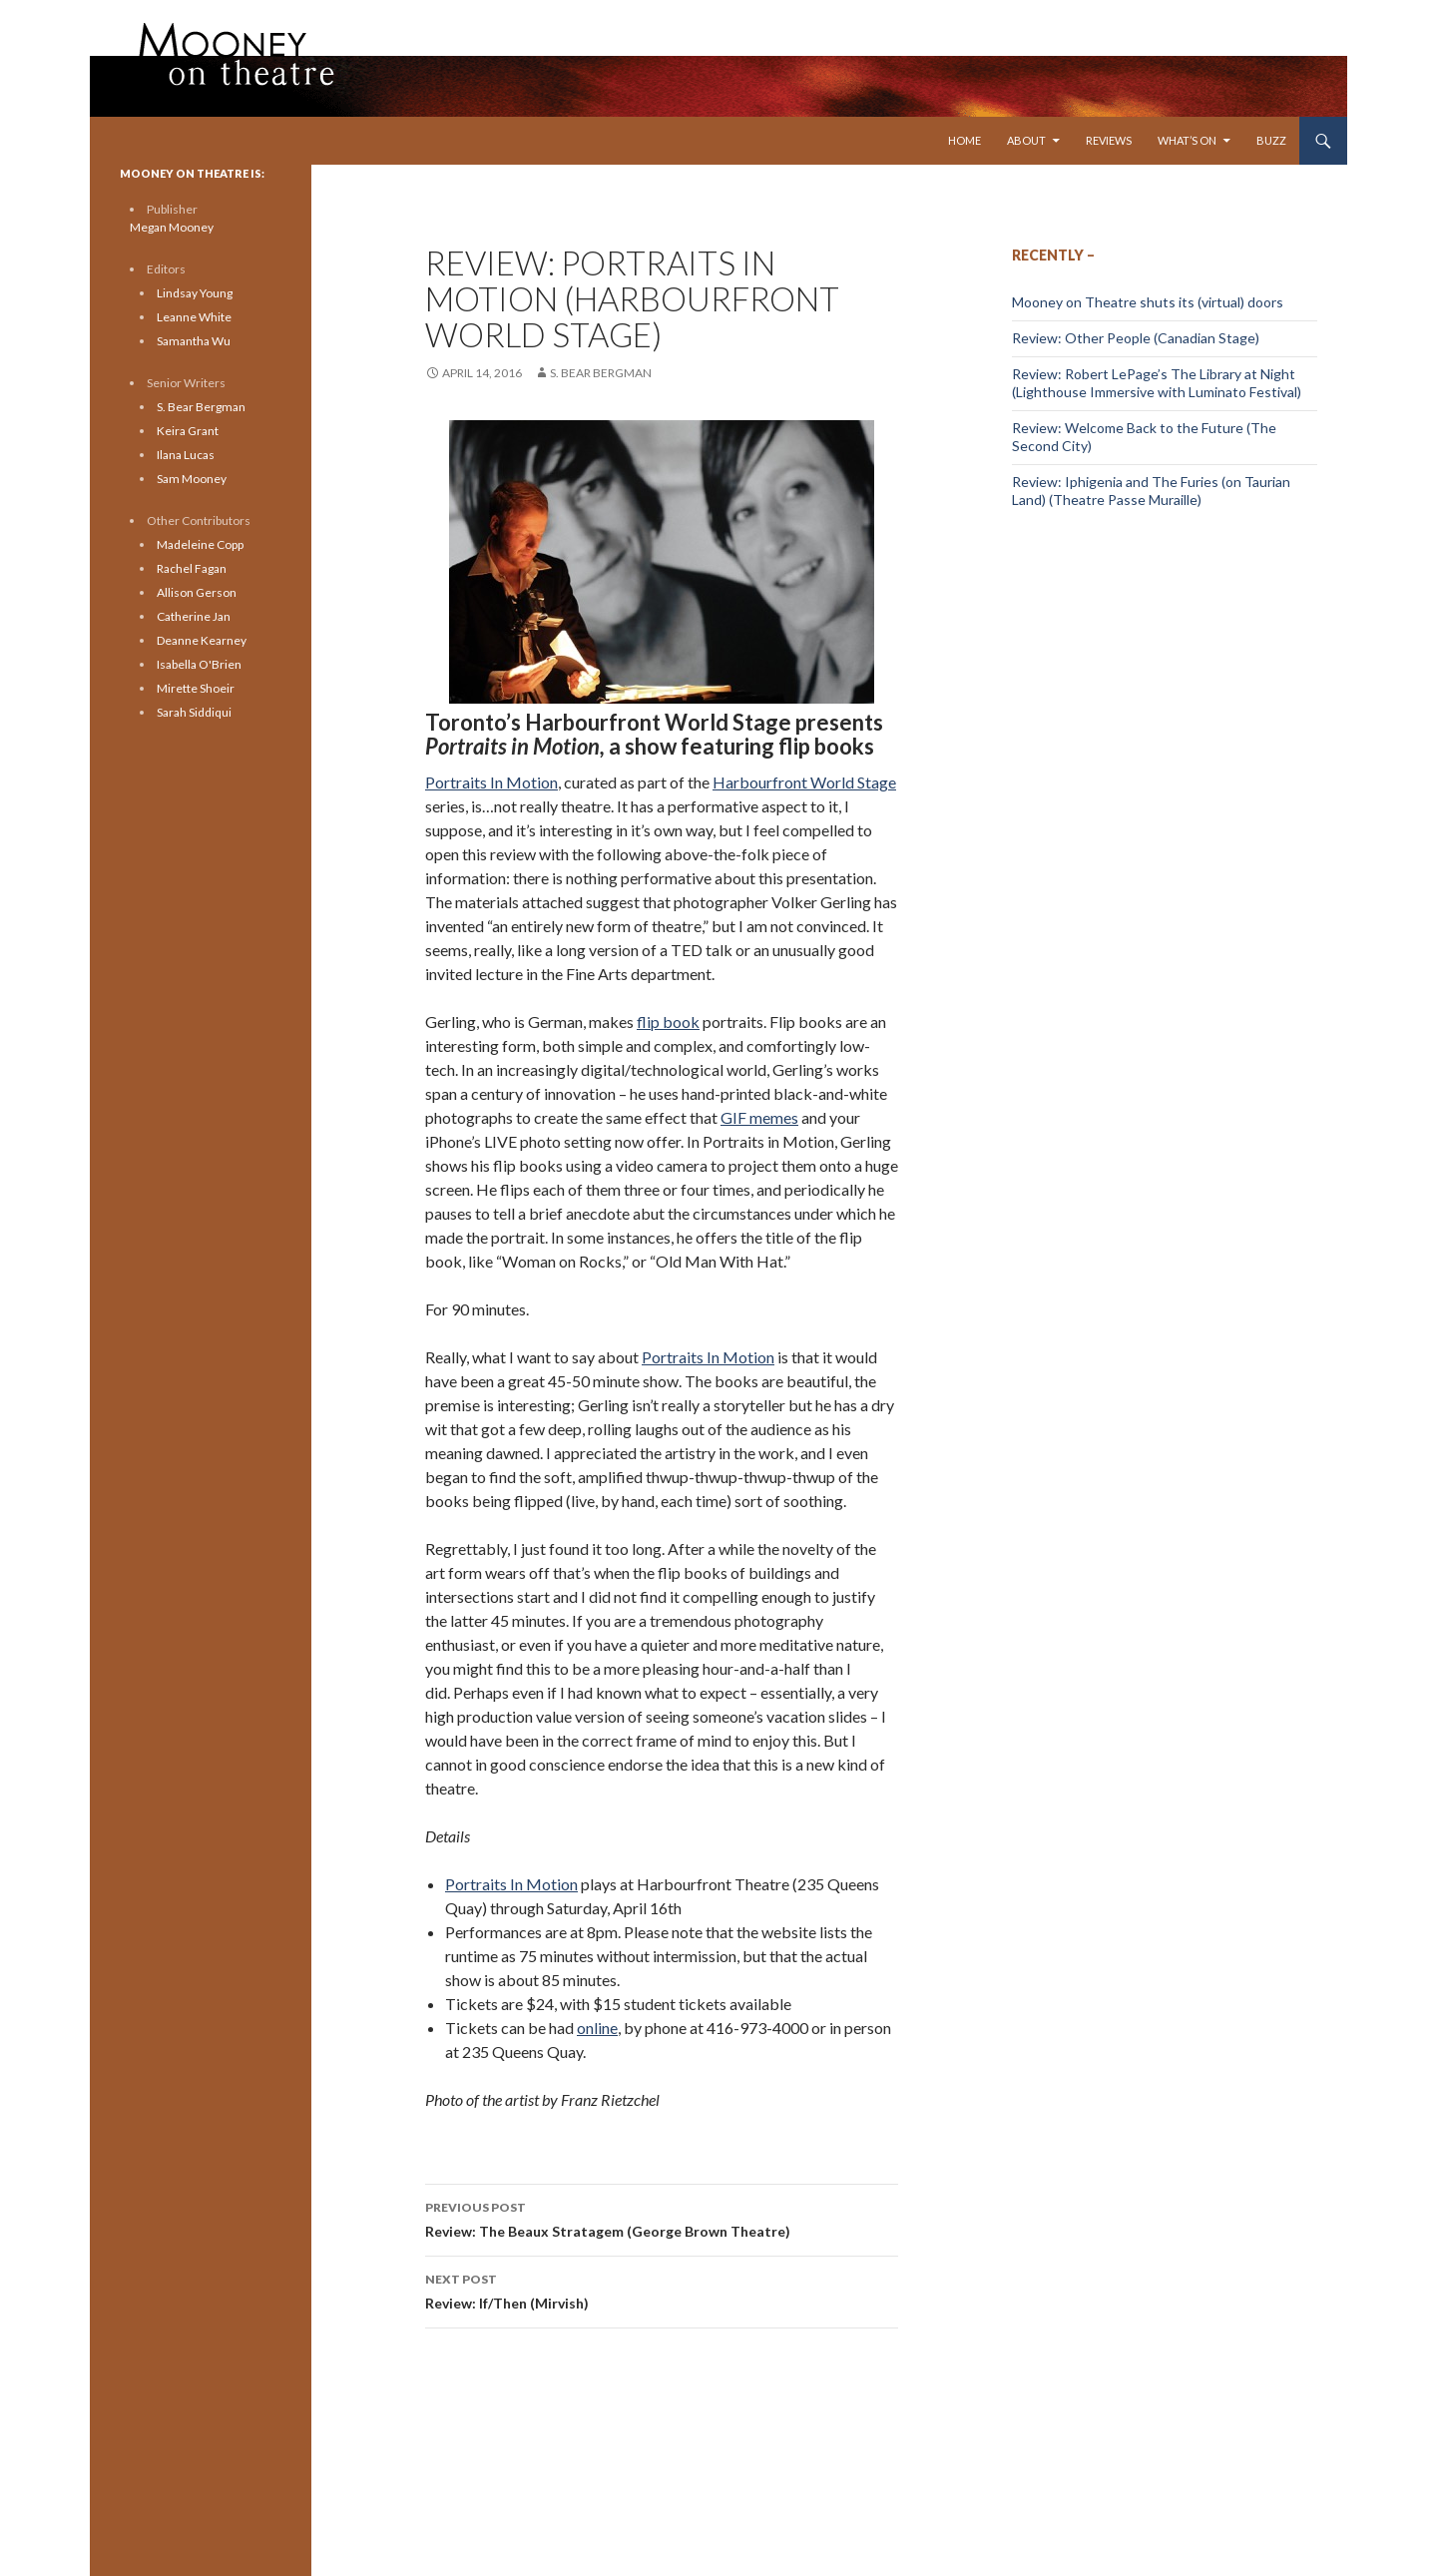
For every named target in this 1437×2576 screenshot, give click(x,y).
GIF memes (759, 1117)
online (597, 2027)
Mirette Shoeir (196, 688)
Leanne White (194, 316)
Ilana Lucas (186, 454)
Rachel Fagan (192, 568)
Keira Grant (188, 430)
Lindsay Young (195, 292)
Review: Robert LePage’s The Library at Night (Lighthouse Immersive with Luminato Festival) (1156, 382)
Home (964, 140)
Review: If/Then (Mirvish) (661, 2290)
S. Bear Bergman (601, 372)
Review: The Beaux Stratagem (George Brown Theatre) (661, 2218)
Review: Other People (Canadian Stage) (1135, 337)
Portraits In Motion (491, 782)
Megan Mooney (172, 227)
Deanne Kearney (201, 640)
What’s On (1187, 140)
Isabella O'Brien (199, 664)
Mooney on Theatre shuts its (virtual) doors (1147, 301)
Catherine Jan (194, 616)
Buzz (1271, 140)
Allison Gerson (197, 592)
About (1026, 140)
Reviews (1109, 140)
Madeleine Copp (200, 544)
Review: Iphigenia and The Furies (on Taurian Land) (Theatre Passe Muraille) (1151, 490)
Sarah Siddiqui (194, 712)
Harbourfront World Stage (804, 782)
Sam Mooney (192, 478)
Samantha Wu (194, 340)
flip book (668, 1021)
